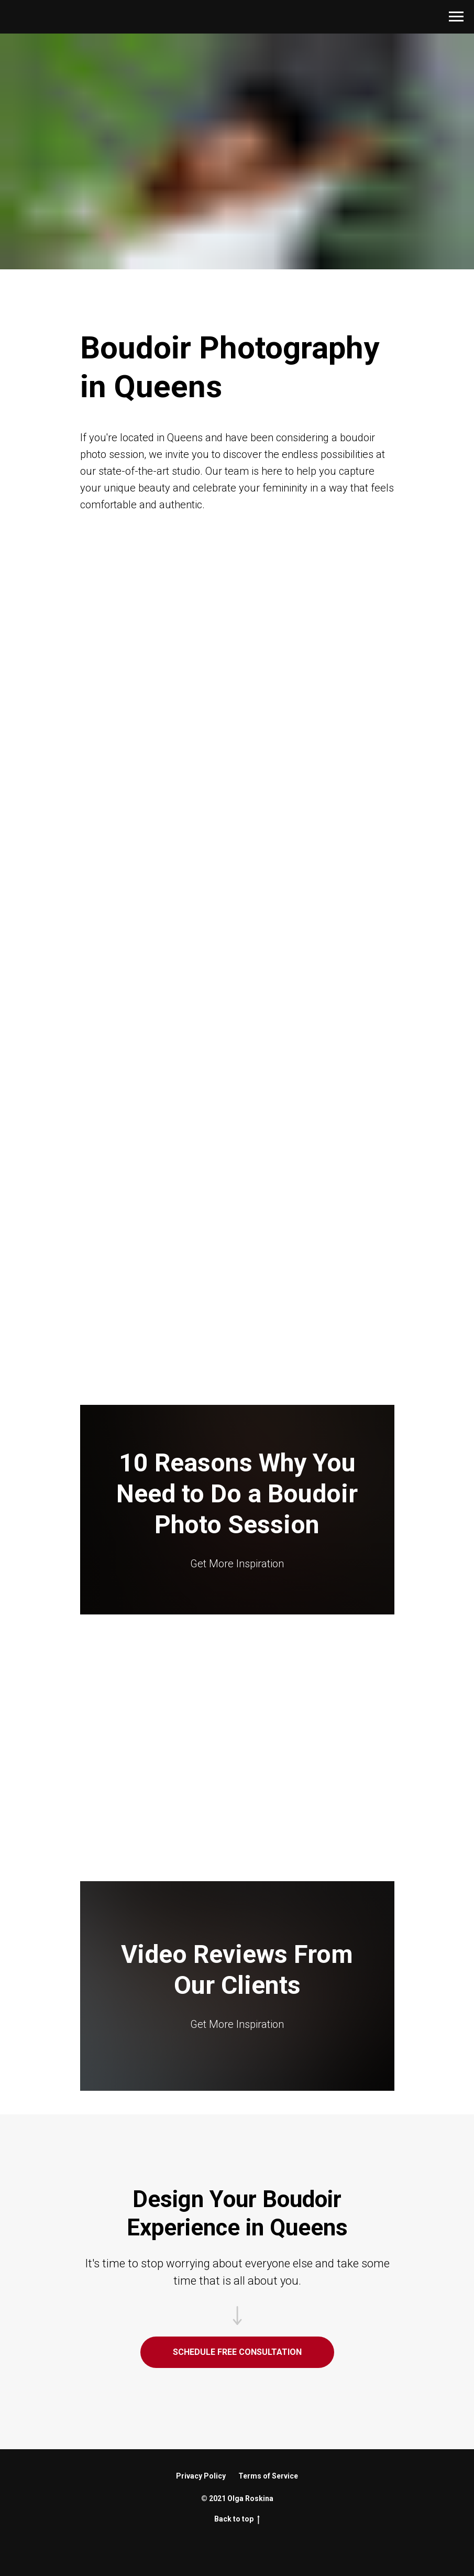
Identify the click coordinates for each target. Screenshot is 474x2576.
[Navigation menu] (456, 17)
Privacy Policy (201, 2476)
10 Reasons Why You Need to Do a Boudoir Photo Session (237, 1494)
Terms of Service (268, 2476)
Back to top (237, 2519)
